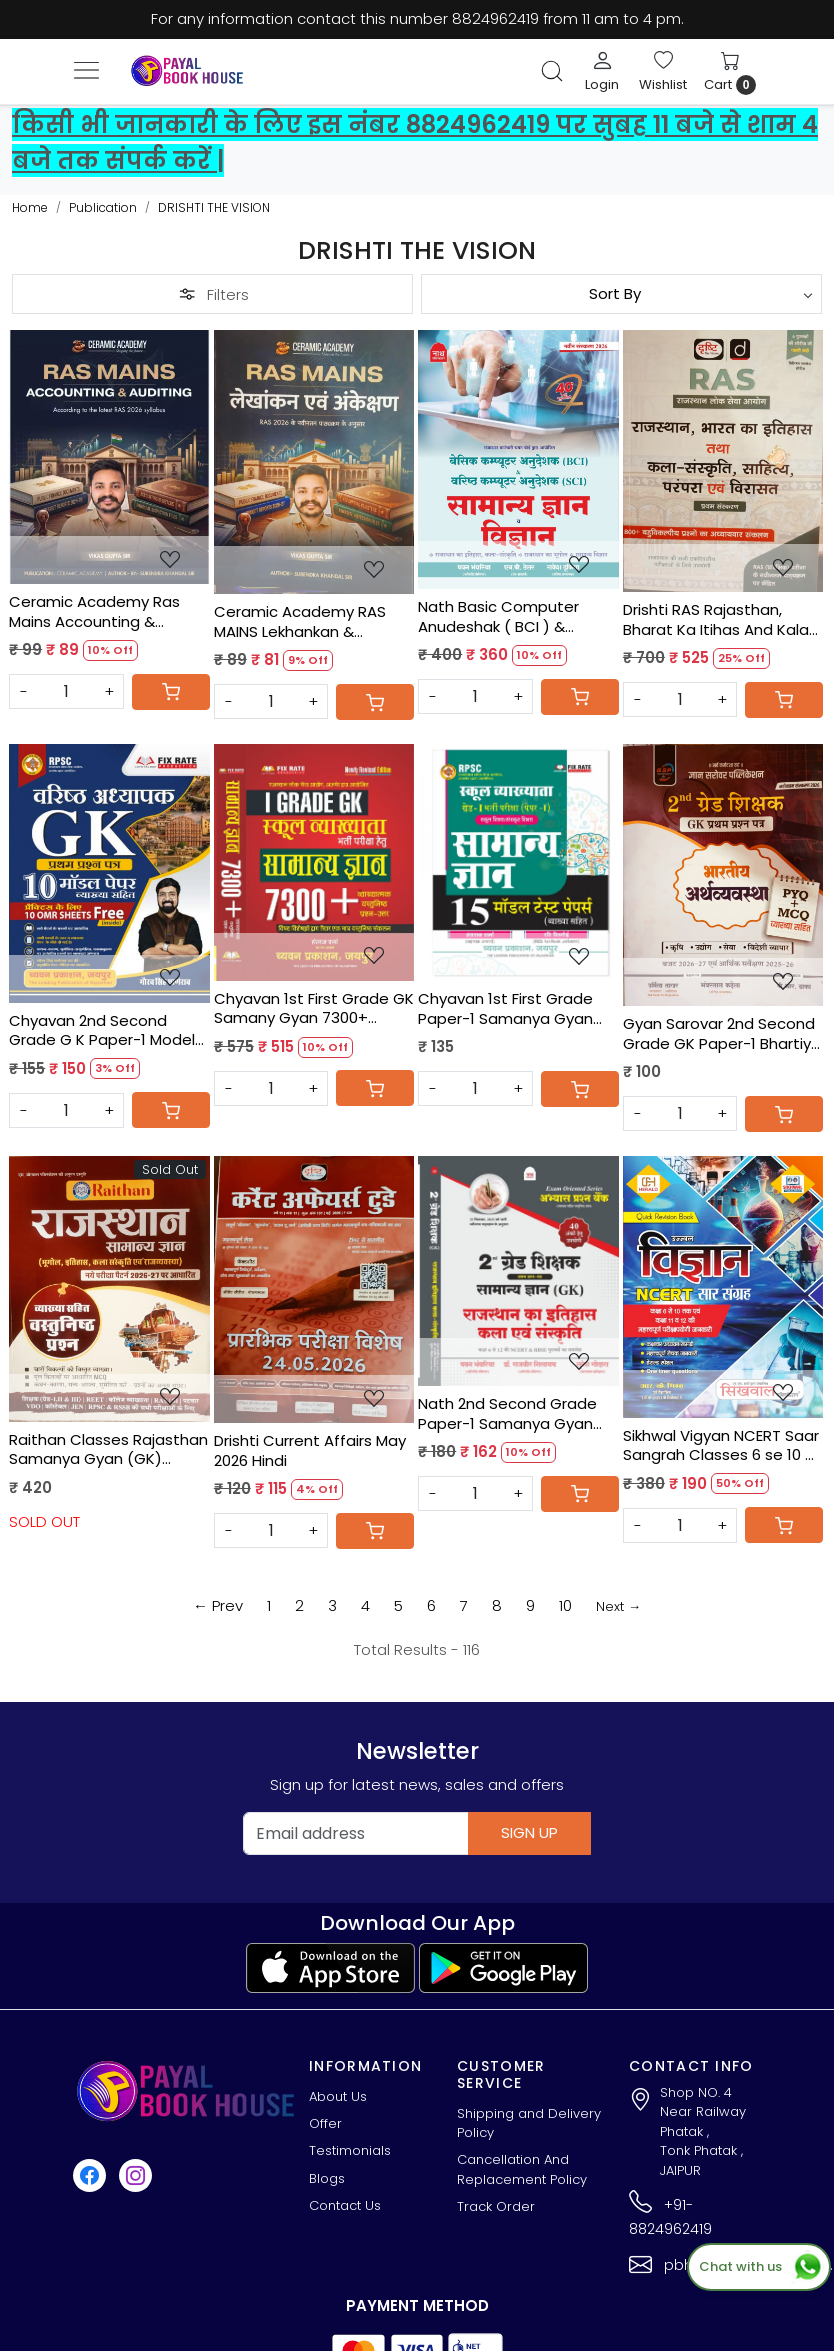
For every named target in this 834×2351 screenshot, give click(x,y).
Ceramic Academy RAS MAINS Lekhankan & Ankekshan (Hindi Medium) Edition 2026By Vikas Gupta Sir (313, 621)
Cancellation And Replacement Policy (522, 2169)
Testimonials (350, 2150)
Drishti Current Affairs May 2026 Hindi (310, 1450)
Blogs (327, 2178)
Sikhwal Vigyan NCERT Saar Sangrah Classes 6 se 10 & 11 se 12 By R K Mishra (721, 1445)
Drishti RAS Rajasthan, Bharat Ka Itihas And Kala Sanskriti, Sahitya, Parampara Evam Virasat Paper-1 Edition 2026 (716, 619)
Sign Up (529, 1832)
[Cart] (171, 692)
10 (565, 1605)
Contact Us (345, 2205)
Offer (325, 2123)
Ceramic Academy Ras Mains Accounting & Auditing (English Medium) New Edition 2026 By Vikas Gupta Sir (104, 611)
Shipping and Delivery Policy (529, 2123)
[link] (552, 71)
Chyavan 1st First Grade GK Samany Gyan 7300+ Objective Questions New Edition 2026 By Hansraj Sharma (314, 1008)
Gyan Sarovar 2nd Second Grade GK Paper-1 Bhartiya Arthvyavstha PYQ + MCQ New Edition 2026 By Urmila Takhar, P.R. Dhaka (722, 1033)
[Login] (602, 71)
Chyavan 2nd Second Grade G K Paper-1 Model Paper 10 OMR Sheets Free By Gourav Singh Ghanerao (108, 1030)
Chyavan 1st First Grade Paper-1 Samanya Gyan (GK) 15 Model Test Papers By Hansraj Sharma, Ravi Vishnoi (516, 1008)
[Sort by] (621, 294)
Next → (618, 1606)
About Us (338, 2096)
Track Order (496, 2206)
